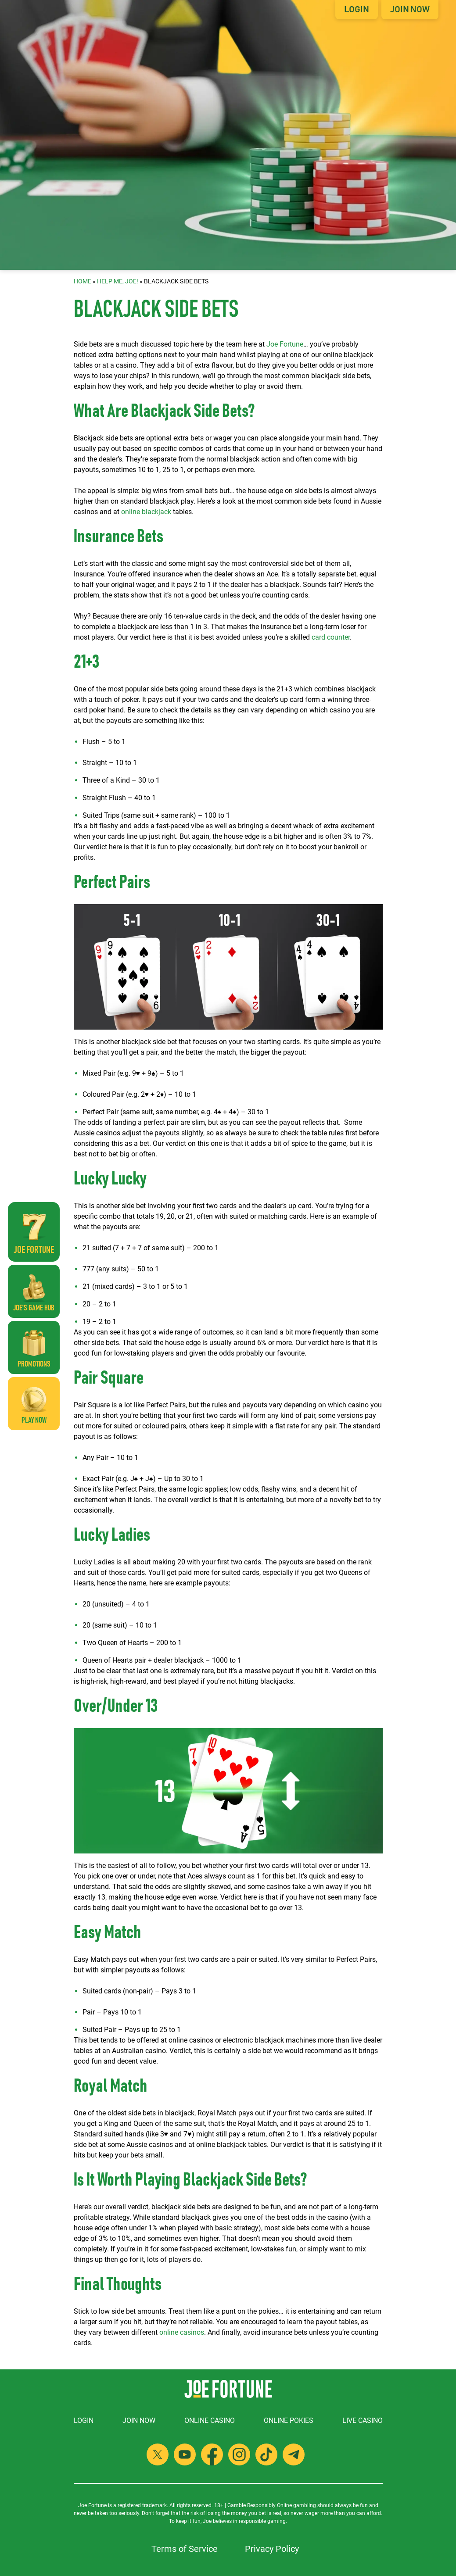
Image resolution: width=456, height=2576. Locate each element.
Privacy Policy (272, 2549)
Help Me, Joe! (117, 281)
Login (356, 9)
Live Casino (362, 2420)
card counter (331, 637)
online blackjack (146, 512)
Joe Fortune (284, 344)
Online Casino (209, 2420)
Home (82, 281)
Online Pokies (288, 2420)
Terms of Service (184, 2549)
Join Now (410, 9)
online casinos (181, 2332)
